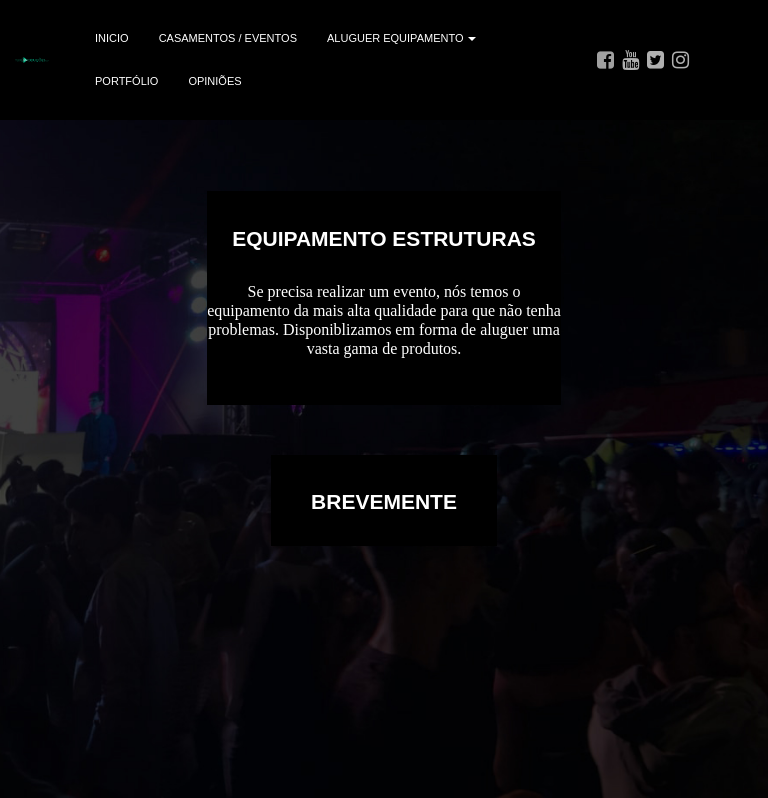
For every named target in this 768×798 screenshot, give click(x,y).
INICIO (112, 38)
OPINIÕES (214, 81)
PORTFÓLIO (126, 81)
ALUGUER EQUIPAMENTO (401, 38)
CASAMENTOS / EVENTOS (228, 38)
